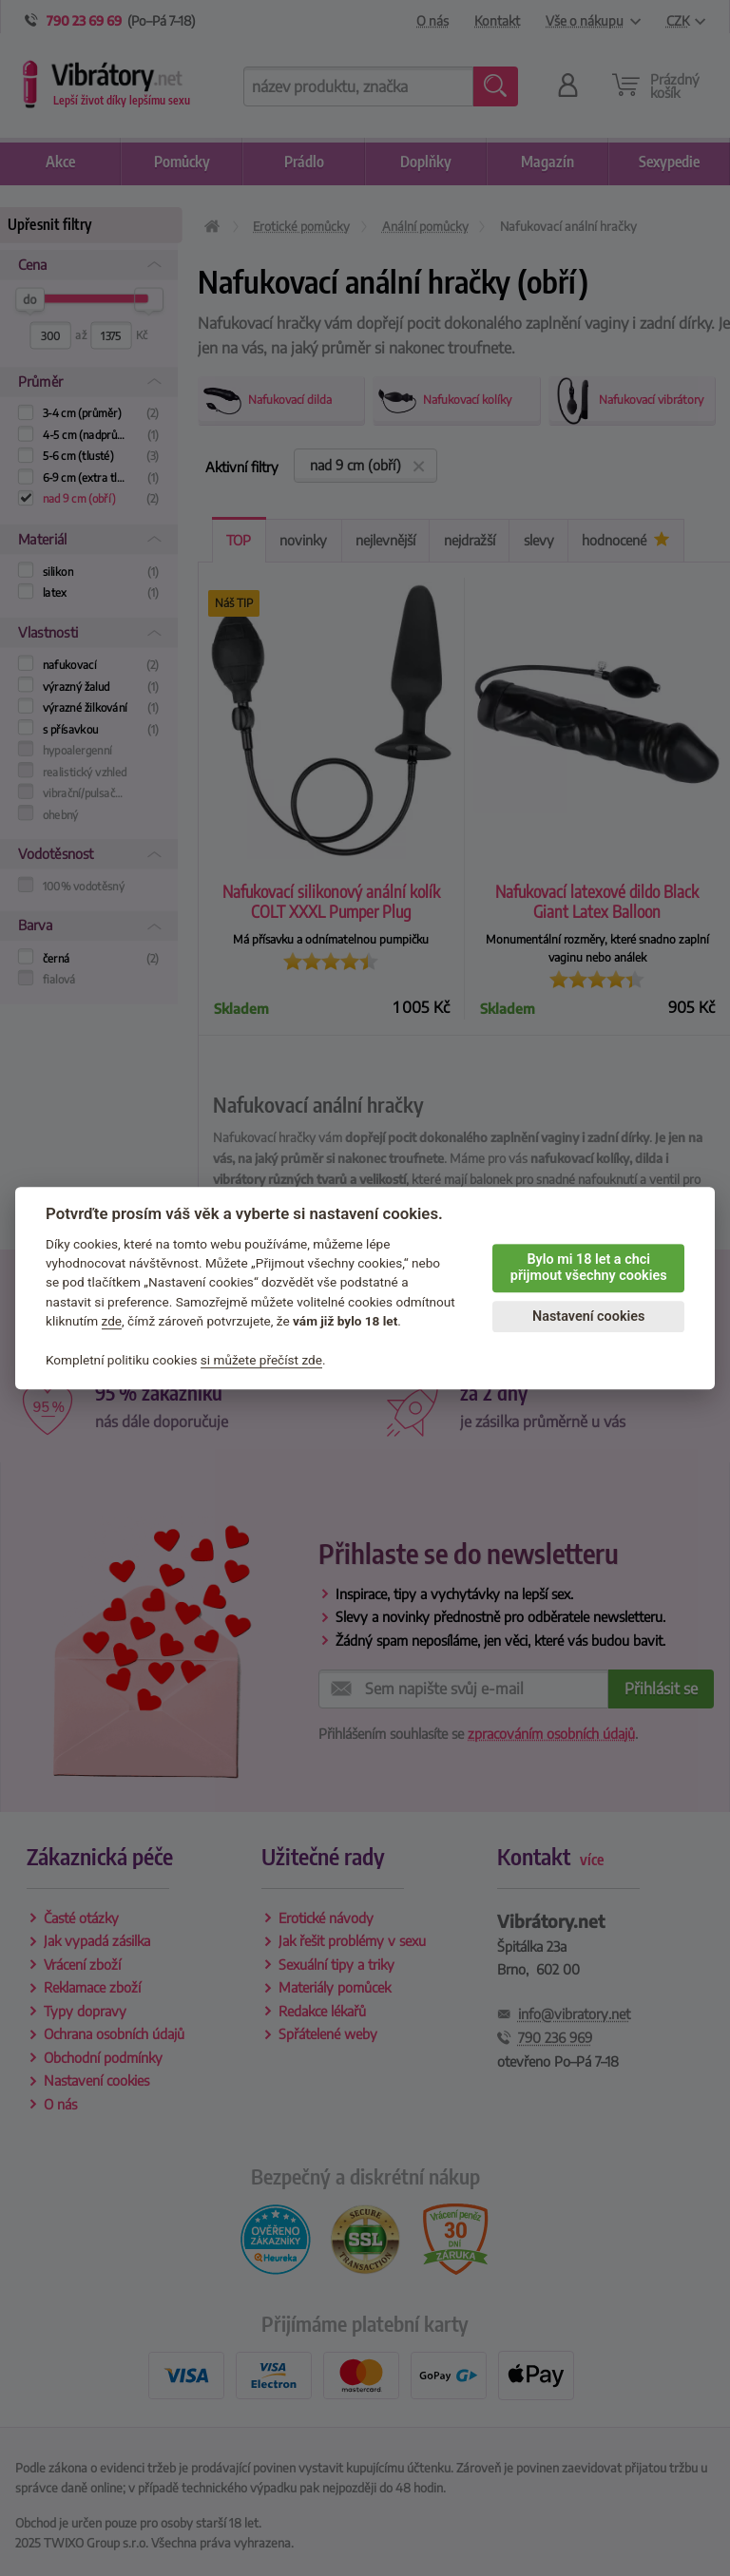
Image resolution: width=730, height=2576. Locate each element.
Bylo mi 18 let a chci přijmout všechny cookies (588, 1267)
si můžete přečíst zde (261, 1359)
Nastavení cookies (588, 1316)
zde (112, 1320)
